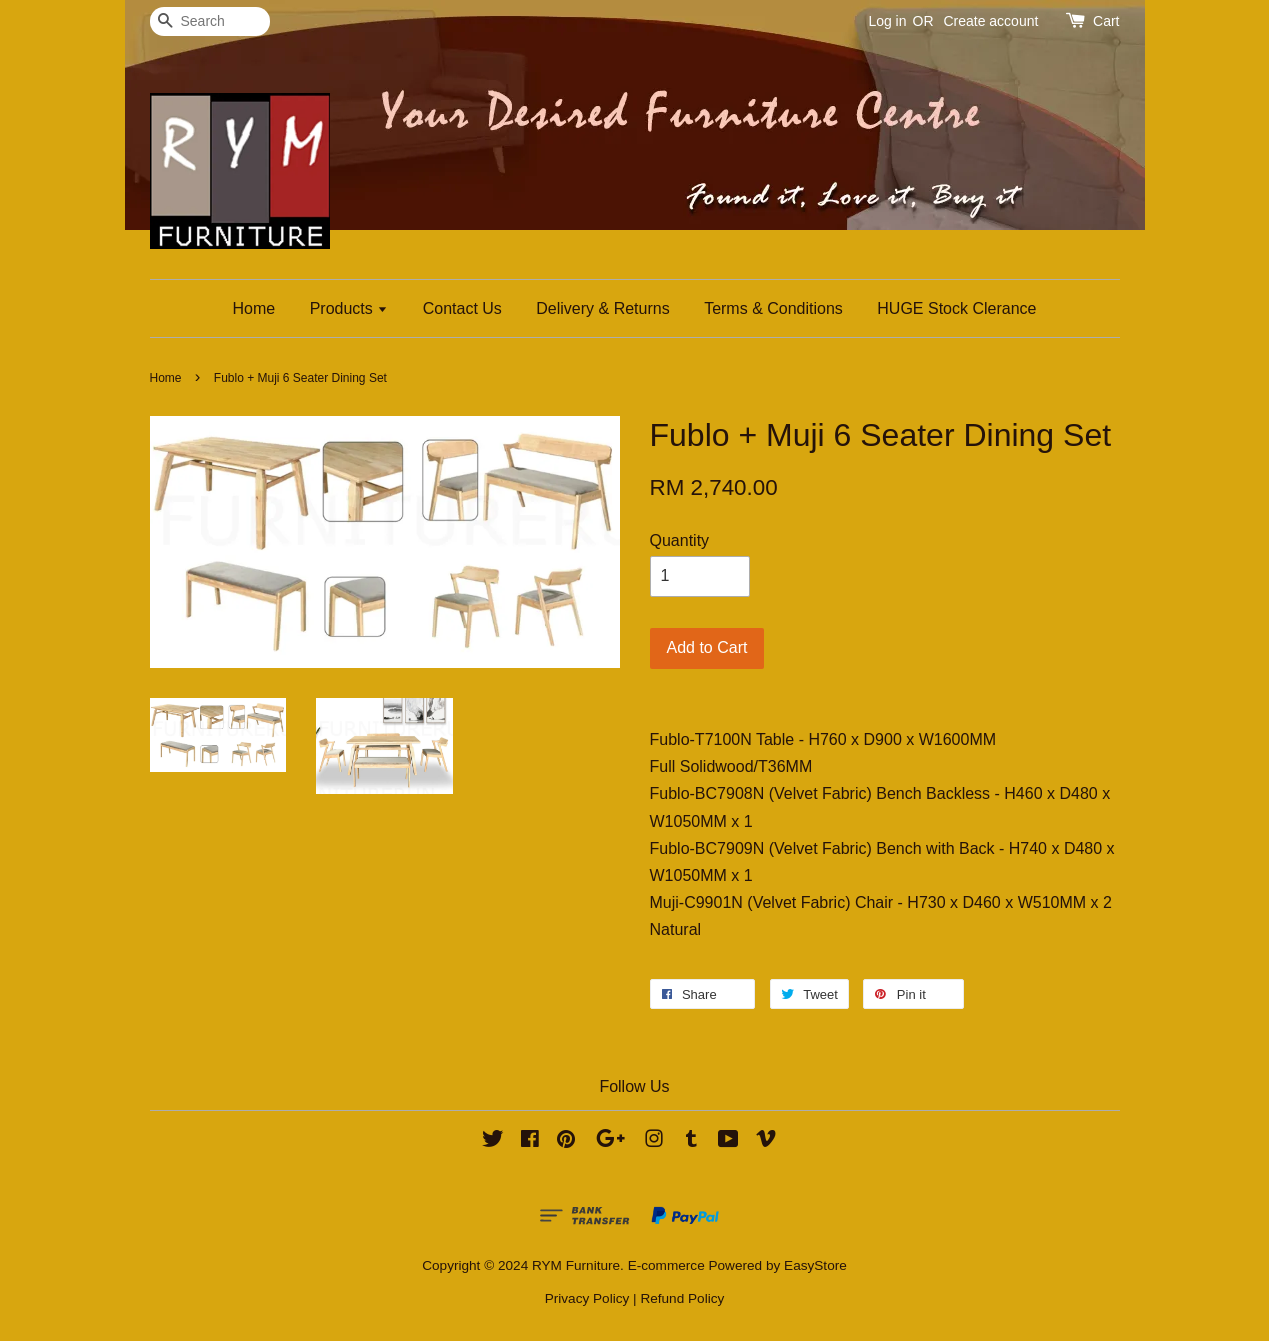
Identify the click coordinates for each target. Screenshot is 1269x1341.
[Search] (210, 21)
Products (349, 308)
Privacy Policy (587, 1298)
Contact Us (462, 308)
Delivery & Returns (602, 308)
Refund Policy (682, 1298)
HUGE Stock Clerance (956, 308)
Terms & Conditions (773, 308)
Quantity (680, 540)
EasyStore (815, 1265)
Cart (1106, 21)
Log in (887, 21)
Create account (990, 21)
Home (254, 308)
